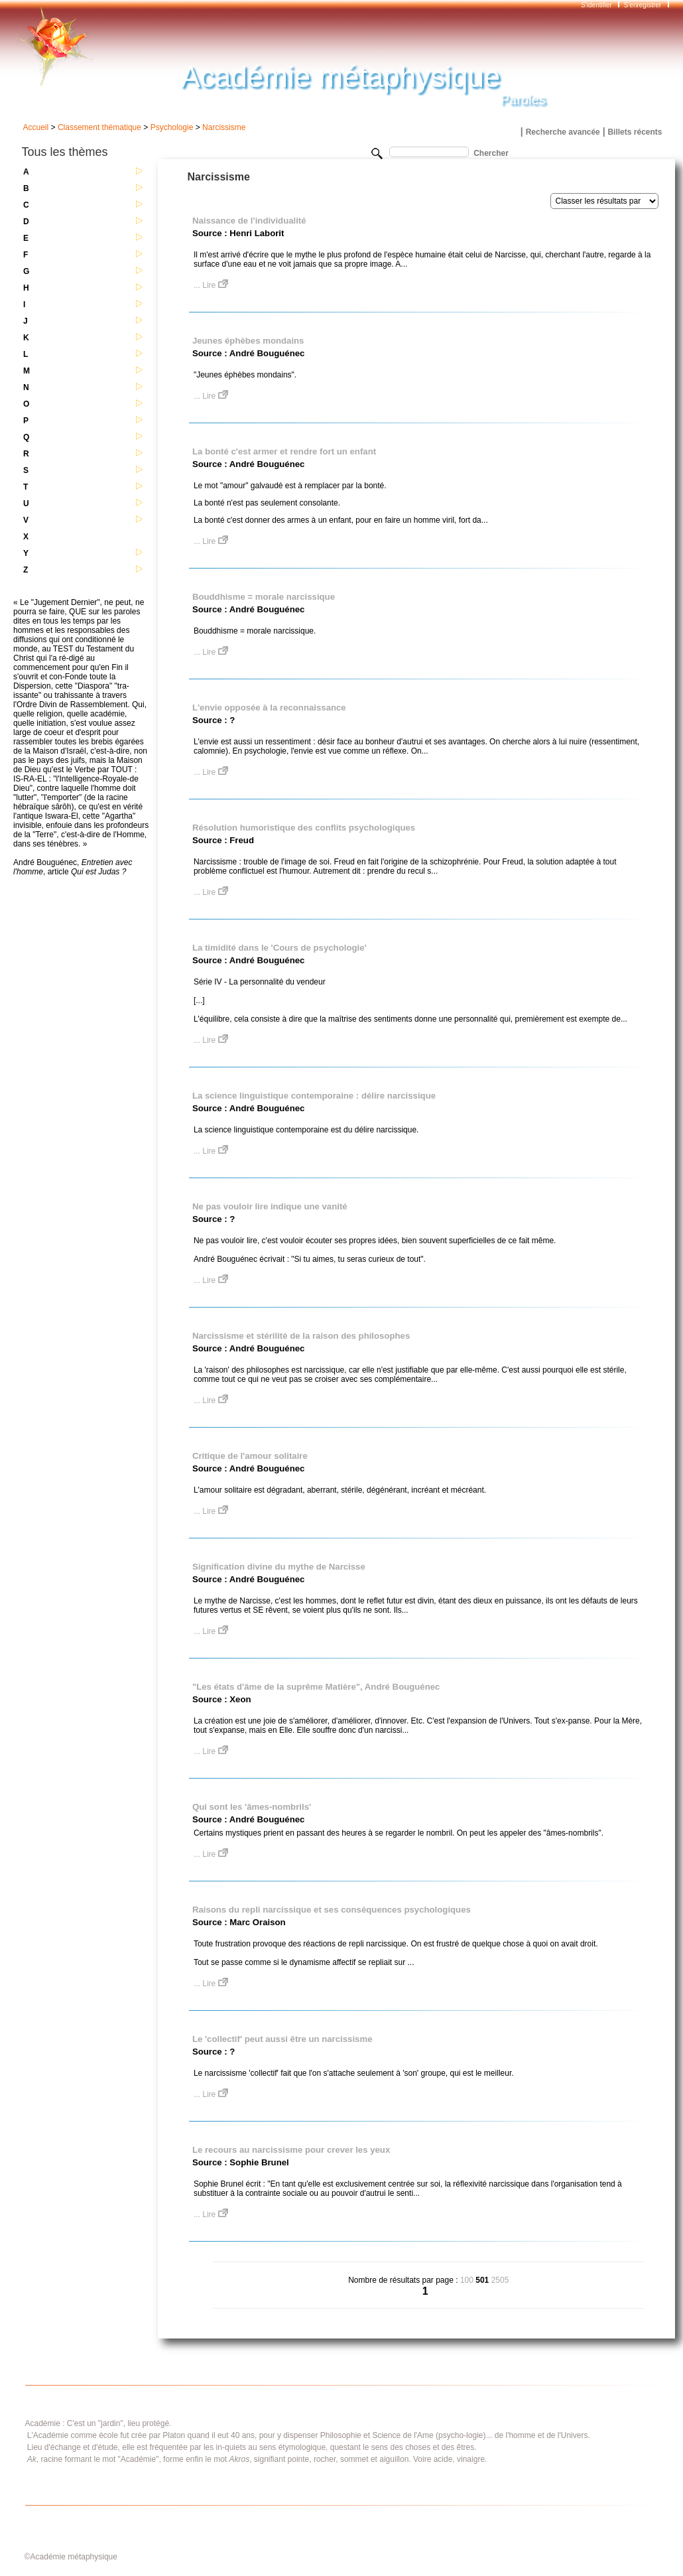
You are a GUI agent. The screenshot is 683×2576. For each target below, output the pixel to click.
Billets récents (634, 132)
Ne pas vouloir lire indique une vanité (269, 1206)
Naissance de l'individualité (249, 221)
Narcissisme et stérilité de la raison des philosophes (301, 1336)
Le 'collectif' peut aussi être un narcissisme (282, 2039)
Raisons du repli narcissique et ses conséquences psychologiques (331, 1910)
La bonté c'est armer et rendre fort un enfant (284, 451)
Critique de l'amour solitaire (250, 1456)
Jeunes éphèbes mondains (248, 341)
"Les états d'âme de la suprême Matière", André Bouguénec (316, 1687)
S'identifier (597, 5)
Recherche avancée (563, 132)
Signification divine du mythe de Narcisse (278, 1567)
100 (466, 2280)
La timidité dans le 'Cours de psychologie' (279, 948)
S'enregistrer (642, 5)
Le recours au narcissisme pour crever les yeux (291, 2150)
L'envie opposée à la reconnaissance (269, 707)
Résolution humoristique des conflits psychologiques (303, 828)
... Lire (211, 285)
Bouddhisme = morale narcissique (263, 597)
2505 (500, 2280)
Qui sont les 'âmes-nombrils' (251, 1807)
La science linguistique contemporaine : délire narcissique (314, 1096)
